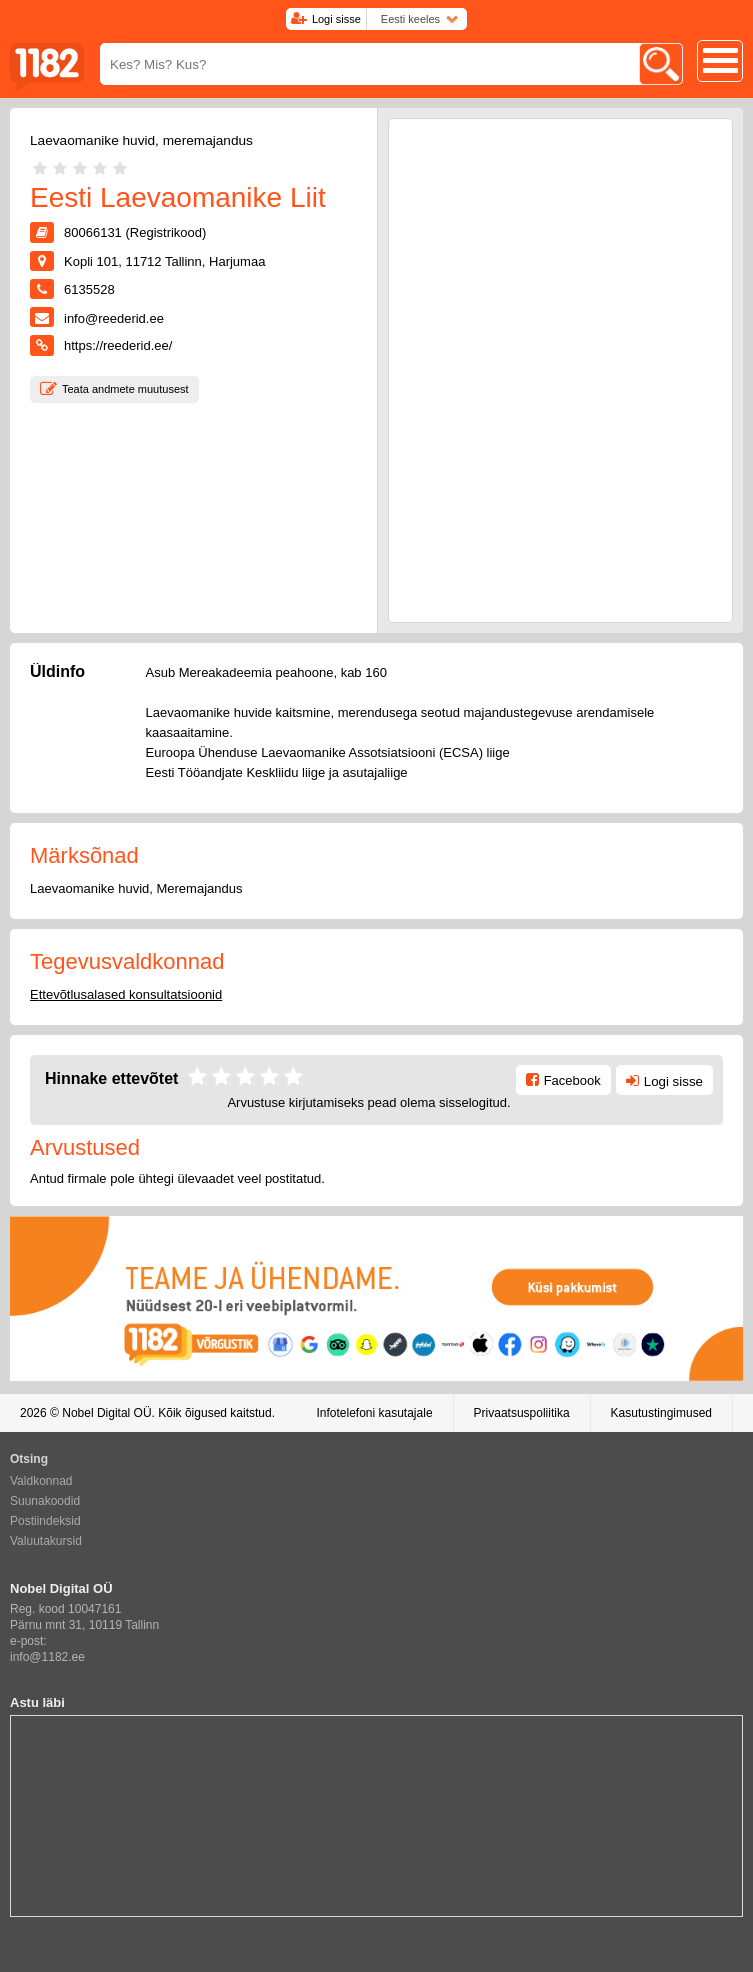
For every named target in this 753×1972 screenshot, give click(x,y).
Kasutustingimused (661, 1413)
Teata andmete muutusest (125, 389)
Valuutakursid (46, 1541)
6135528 (89, 289)
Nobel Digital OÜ (106, 1413)
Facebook (572, 1080)
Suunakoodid (45, 1501)
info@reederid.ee (114, 318)
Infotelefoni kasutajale (374, 1413)
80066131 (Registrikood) (135, 232)
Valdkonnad (41, 1481)
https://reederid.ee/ (118, 345)
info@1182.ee (47, 1657)
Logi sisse (336, 19)
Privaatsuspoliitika (522, 1413)
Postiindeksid (45, 1521)
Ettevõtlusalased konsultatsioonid (126, 994)
